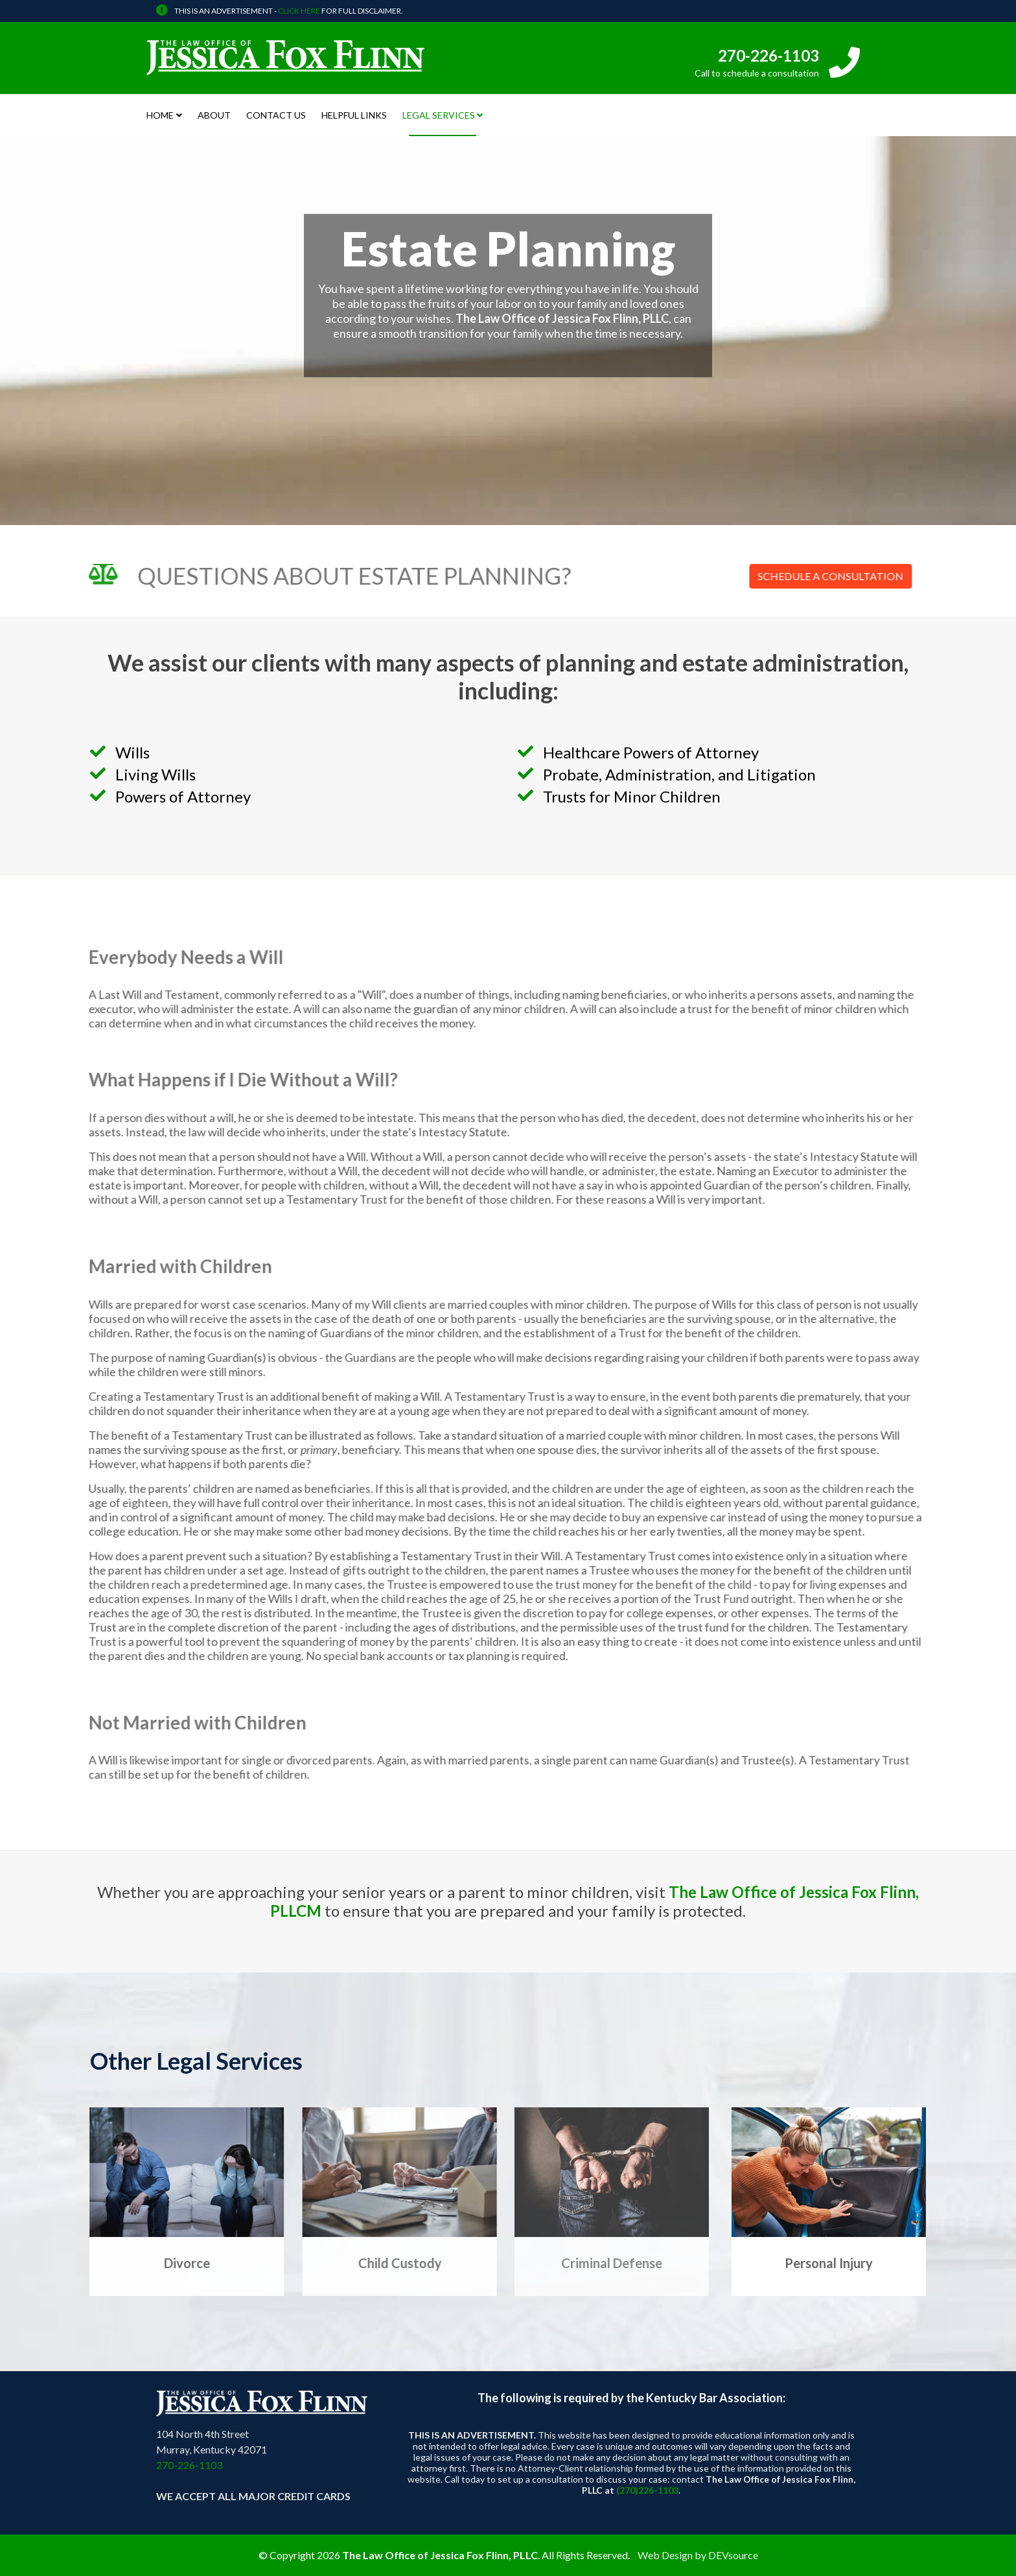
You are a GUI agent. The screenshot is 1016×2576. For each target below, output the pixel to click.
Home (160, 115)
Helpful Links (354, 115)
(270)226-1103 (647, 2490)
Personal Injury (829, 2263)
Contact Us (276, 115)
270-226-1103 (768, 55)
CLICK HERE (299, 11)
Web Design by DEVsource (698, 2555)
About (214, 115)
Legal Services (438, 115)
